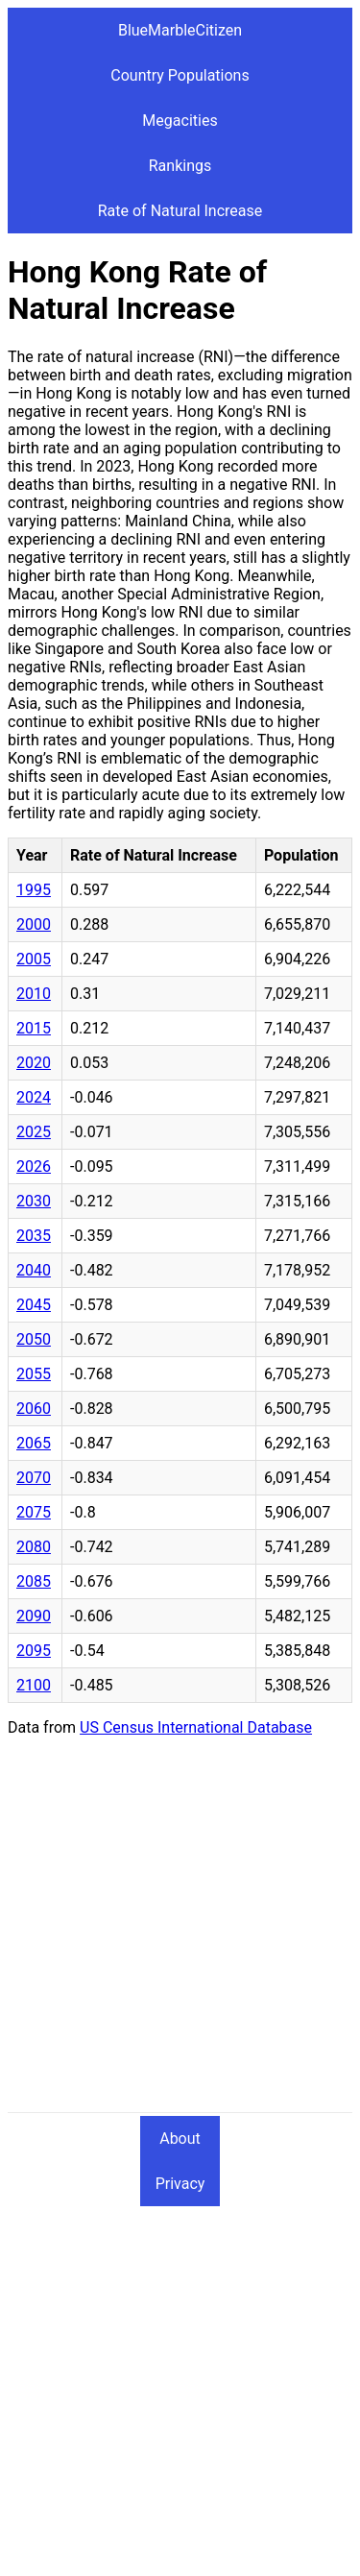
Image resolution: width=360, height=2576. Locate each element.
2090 (33, 1616)
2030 (33, 1201)
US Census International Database (196, 1727)
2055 (33, 1374)
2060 (33, 1408)
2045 (33, 1305)
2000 (33, 924)
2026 (33, 1166)
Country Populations (179, 75)
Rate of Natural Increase (180, 211)
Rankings (180, 166)
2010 (33, 993)
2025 (33, 1132)
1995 (33, 890)
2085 (33, 1581)
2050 (33, 1339)
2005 (33, 959)
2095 (33, 1650)
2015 (33, 1028)
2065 (33, 1443)
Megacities (179, 120)
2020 (33, 1063)
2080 (33, 1547)
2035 (33, 1236)
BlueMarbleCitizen (180, 30)
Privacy (180, 2184)
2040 (33, 1270)
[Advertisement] (180, 1932)
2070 (33, 1478)
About (180, 2138)
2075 (33, 1512)
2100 (33, 1685)
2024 (33, 1097)
